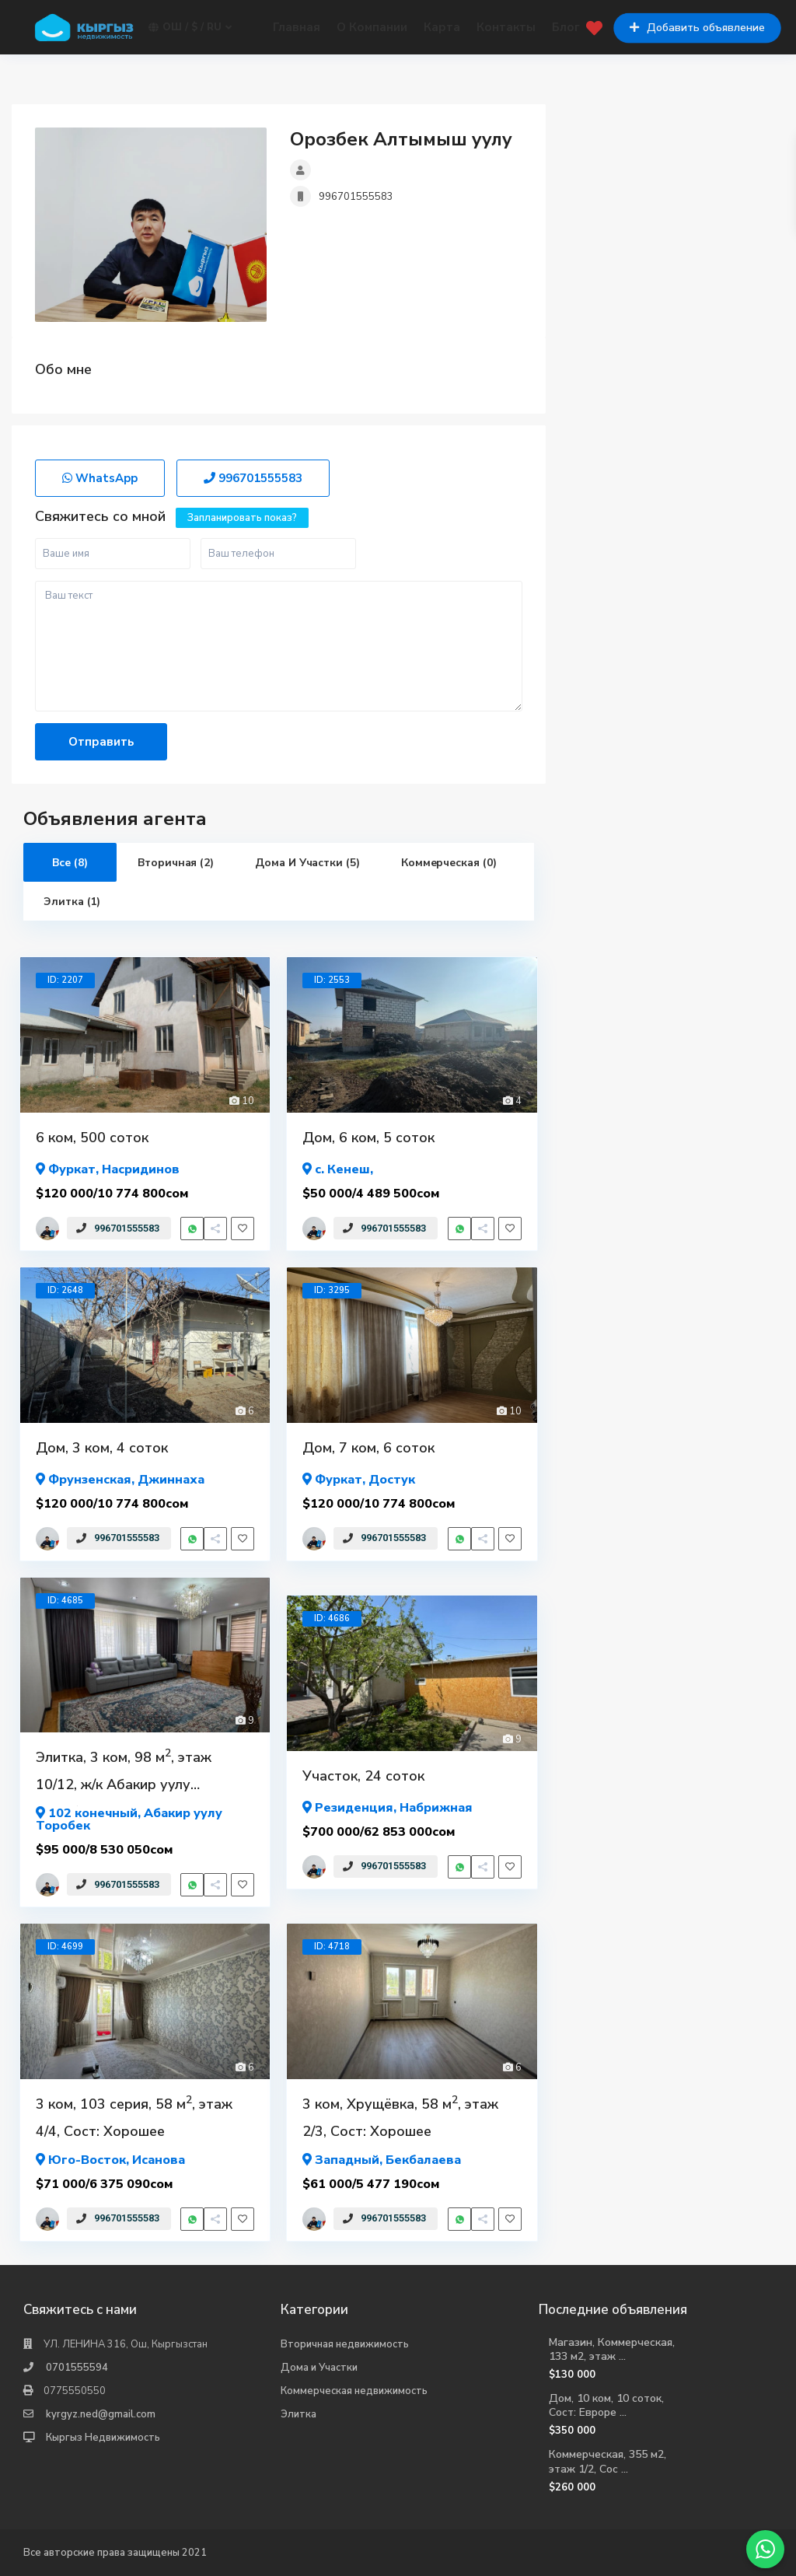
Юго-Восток (87, 2160)
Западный (347, 2160)
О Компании (372, 27)
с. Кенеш (342, 1169)
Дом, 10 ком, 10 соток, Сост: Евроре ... (606, 2405)
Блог (566, 27)
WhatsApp (100, 478)
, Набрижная (387, 1806)
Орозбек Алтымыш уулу (401, 139)
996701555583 (356, 197)
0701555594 (77, 2368)
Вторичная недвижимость (345, 2344)
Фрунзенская (89, 1479)
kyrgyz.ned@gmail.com (100, 2414)
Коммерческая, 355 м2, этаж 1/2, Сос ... (607, 2461)
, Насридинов (108, 1168)
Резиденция (354, 1807)
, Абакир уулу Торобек (129, 1818)
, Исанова (110, 2158)
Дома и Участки (319, 2368)
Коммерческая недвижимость (354, 2391)
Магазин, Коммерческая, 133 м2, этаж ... (612, 2349)
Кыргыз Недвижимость (103, 2438)
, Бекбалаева (381, 2158)
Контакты (506, 27)
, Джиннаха (120, 1478)
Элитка (298, 2414)
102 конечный (93, 1813)
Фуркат (72, 1169)
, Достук (358, 1478)
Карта (442, 27)
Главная (296, 27)
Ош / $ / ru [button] (190, 28)
